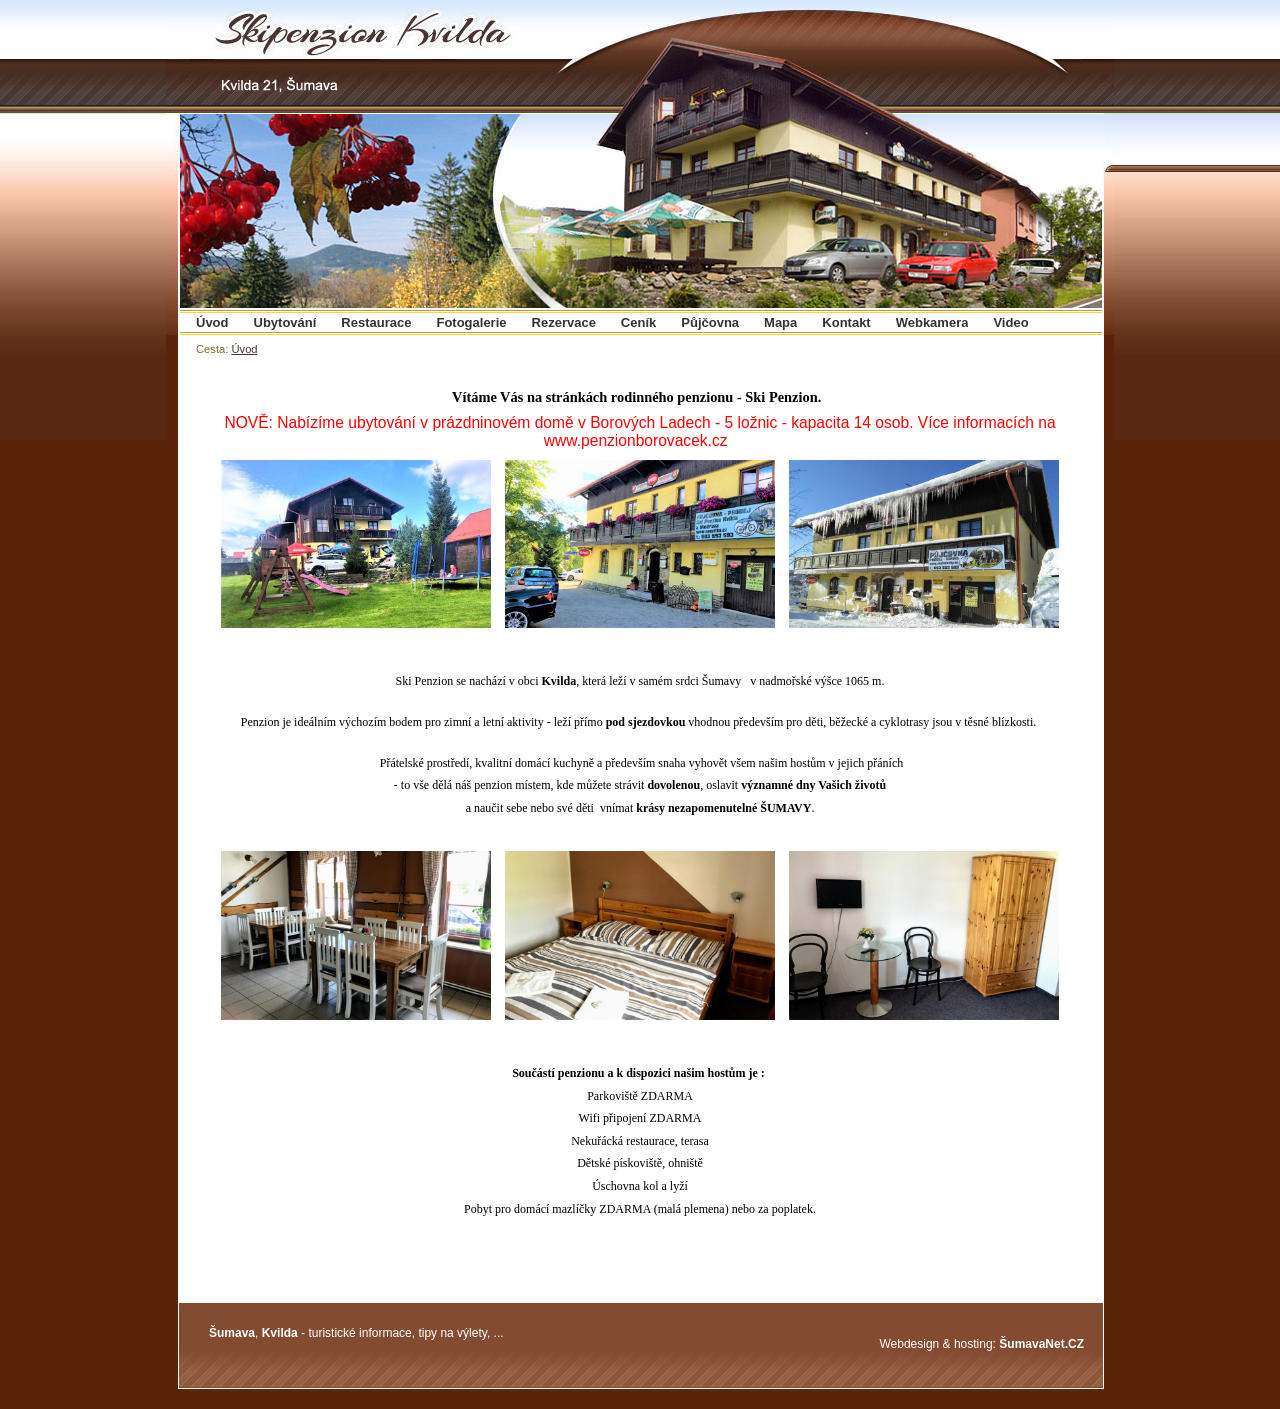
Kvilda (280, 1333)
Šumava (232, 1333)
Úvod (244, 349)
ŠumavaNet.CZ (1041, 1344)
